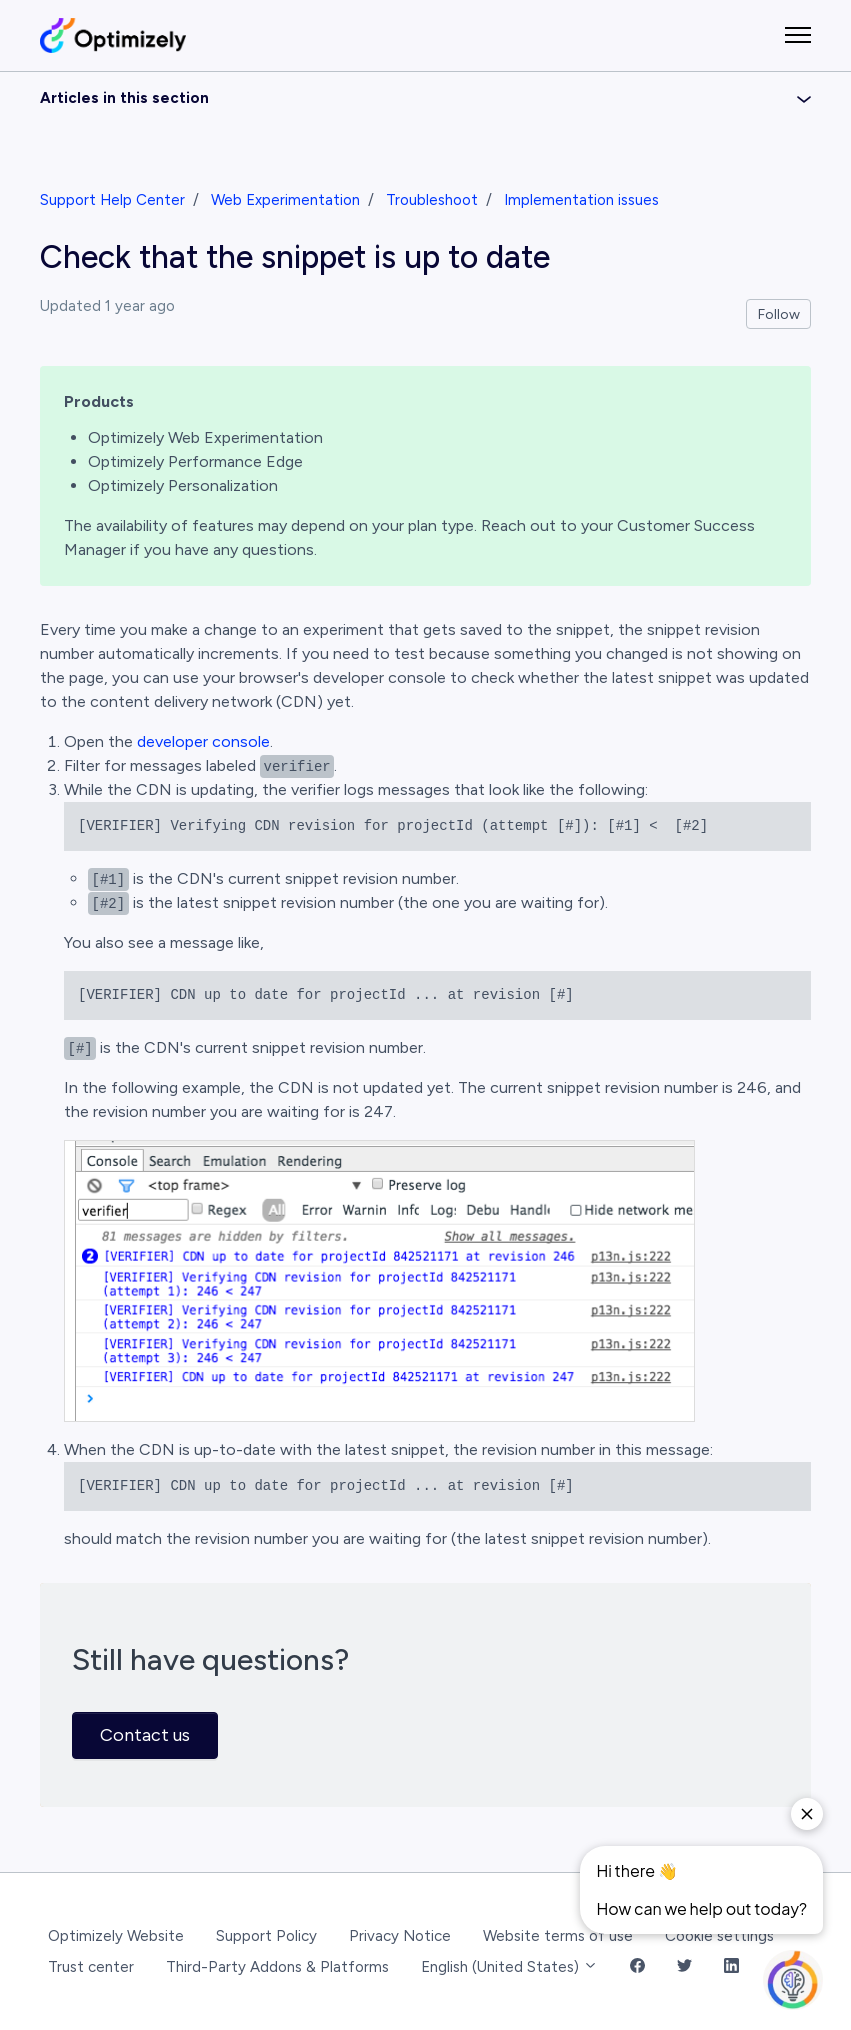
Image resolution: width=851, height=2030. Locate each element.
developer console (203, 741)
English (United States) (509, 1967)
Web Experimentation (285, 200)
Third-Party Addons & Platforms (277, 1967)
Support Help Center (112, 200)
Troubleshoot (432, 200)
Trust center (91, 1967)
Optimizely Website (116, 1936)
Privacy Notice (400, 1936)
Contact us (145, 1735)
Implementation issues (581, 200)
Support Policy (266, 1936)
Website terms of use (558, 1936)
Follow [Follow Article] (779, 314)
